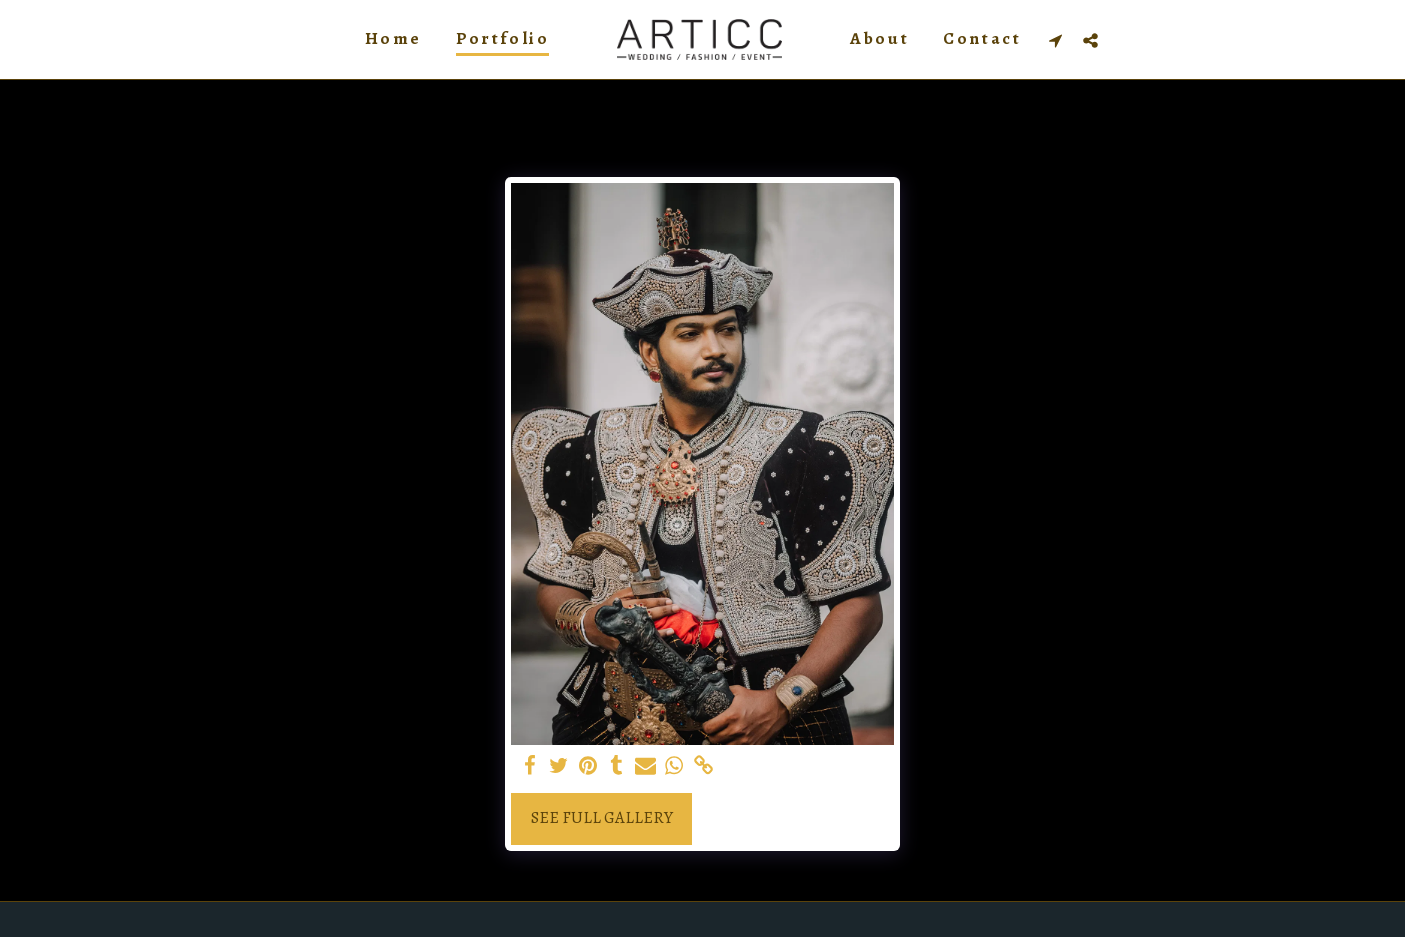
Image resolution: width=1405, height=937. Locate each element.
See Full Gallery (602, 817)
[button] (1055, 40)
